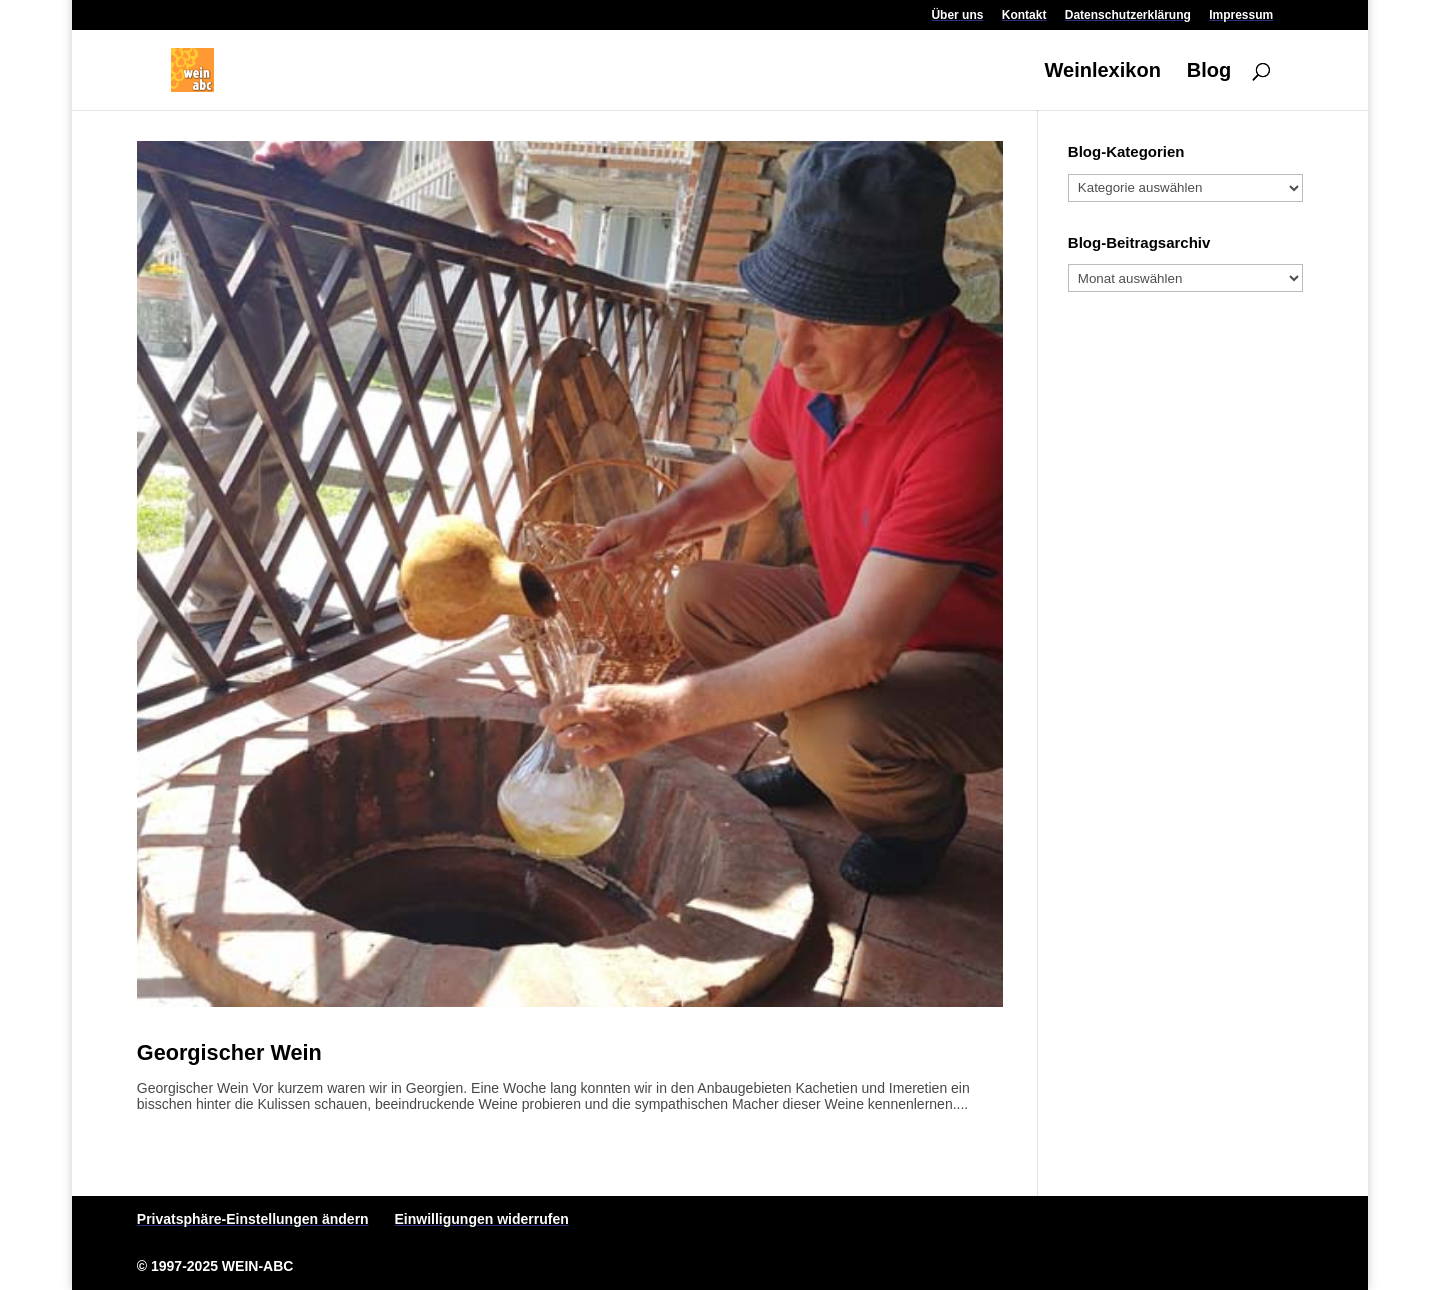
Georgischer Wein (229, 1052)
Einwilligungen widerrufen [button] (482, 1219)
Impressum (1241, 15)
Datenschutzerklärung (1128, 15)
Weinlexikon (1103, 72)
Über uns (957, 15)
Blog (1209, 72)
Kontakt (1024, 15)
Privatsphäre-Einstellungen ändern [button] (253, 1219)
